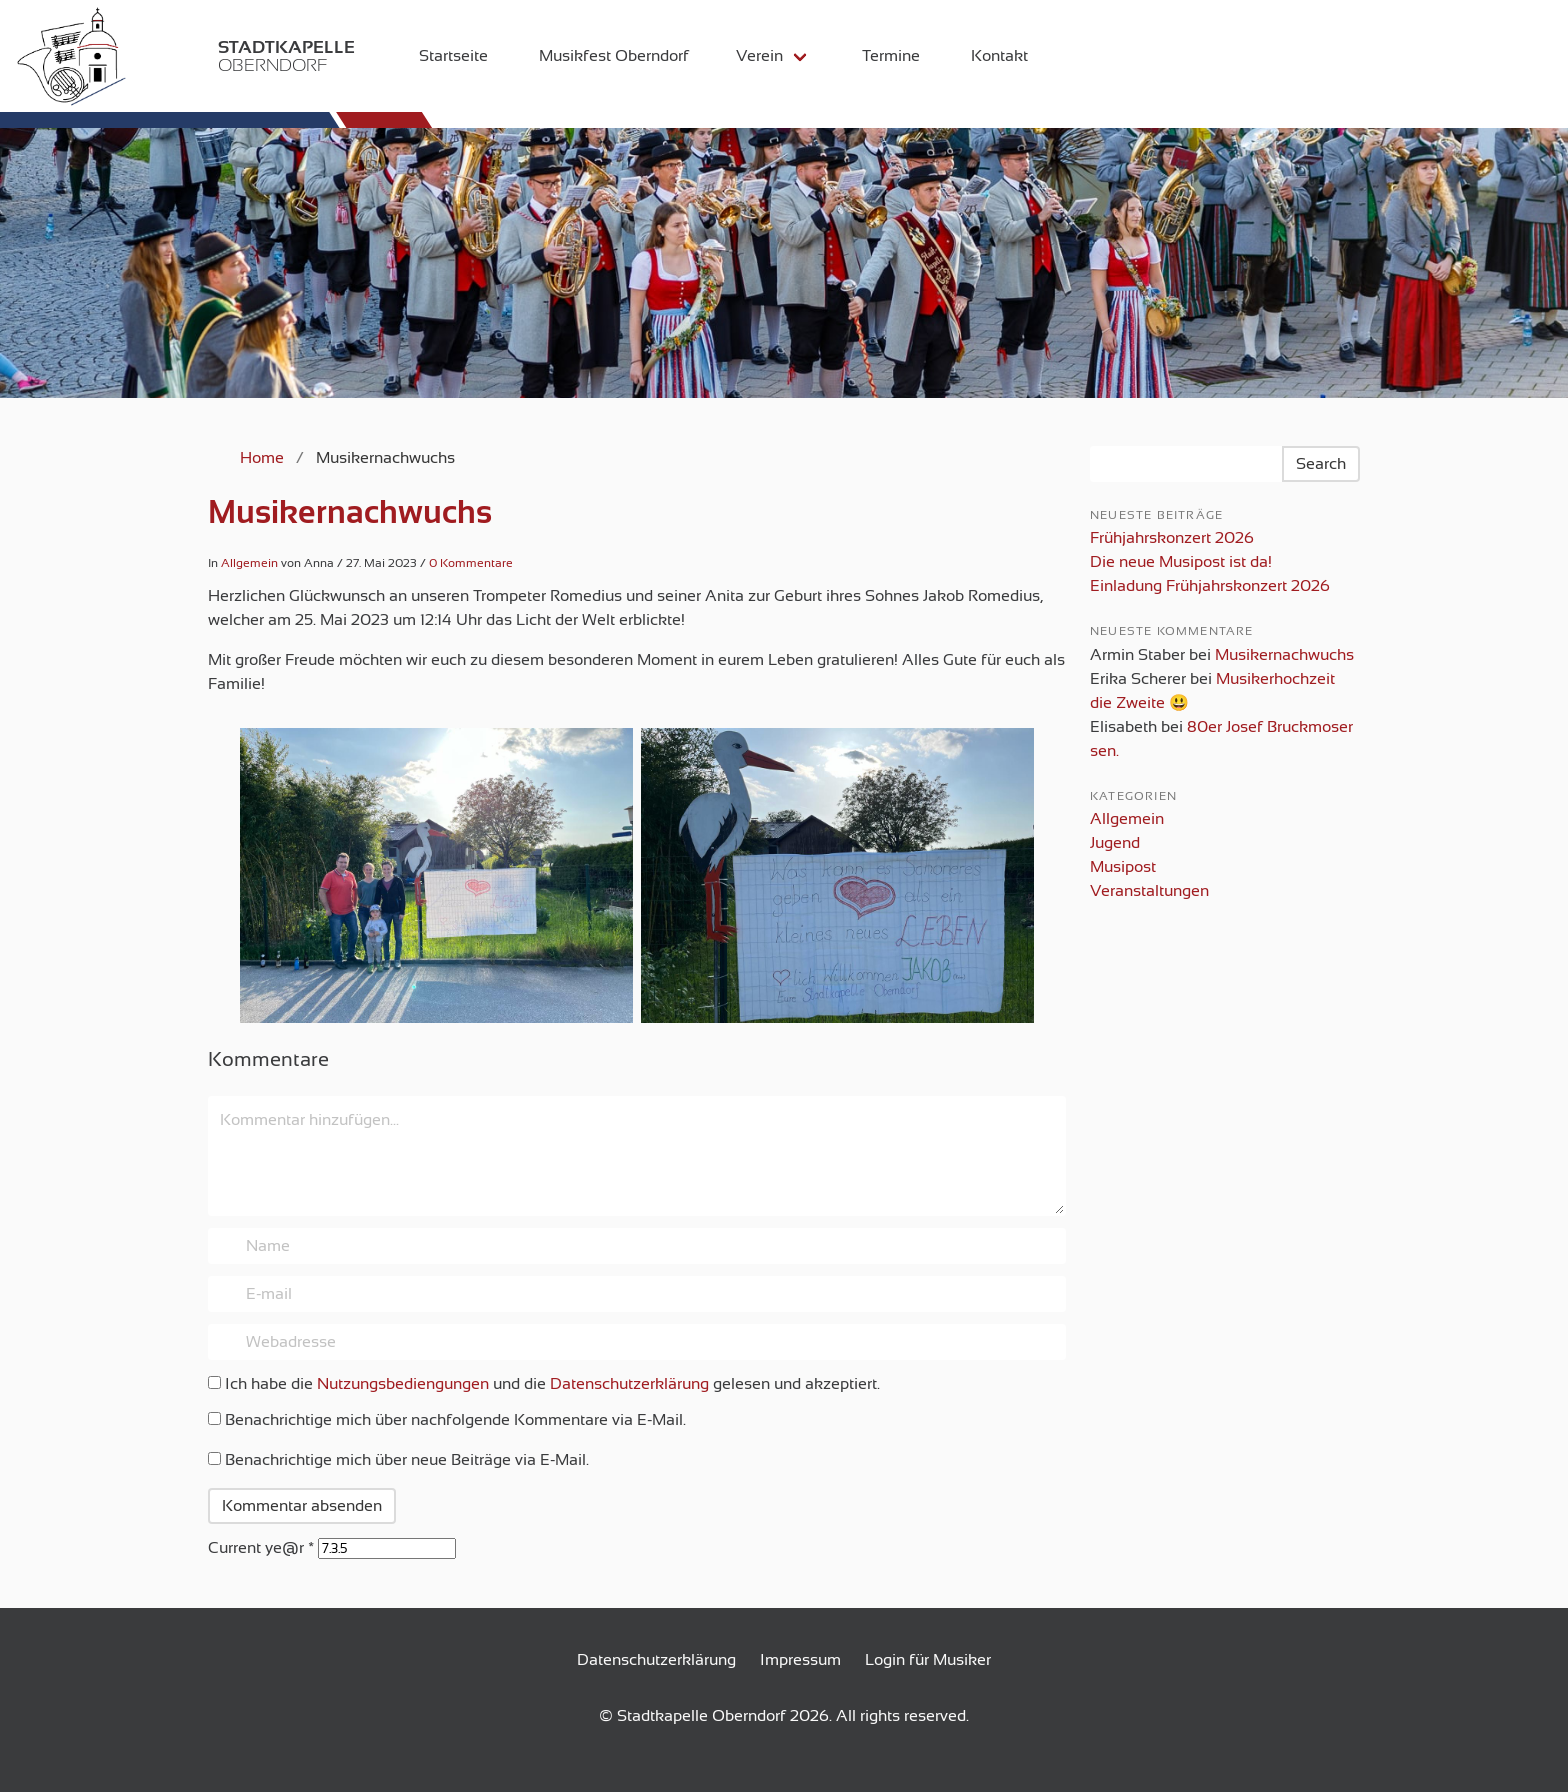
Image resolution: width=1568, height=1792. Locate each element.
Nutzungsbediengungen (403, 1384)
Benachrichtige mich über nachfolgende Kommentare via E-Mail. (455, 1420)
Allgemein (249, 563)
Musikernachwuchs (350, 512)
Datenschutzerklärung (629, 1384)
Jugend (1115, 843)
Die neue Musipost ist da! (1181, 562)
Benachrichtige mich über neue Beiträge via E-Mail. (407, 1460)
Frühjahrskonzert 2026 (1172, 538)
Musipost (1123, 867)
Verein (746, 56)
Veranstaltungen (1149, 891)
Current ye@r (261, 1548)
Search (1321, 464)
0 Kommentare (471, 563)
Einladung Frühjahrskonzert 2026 (1210, 586)
